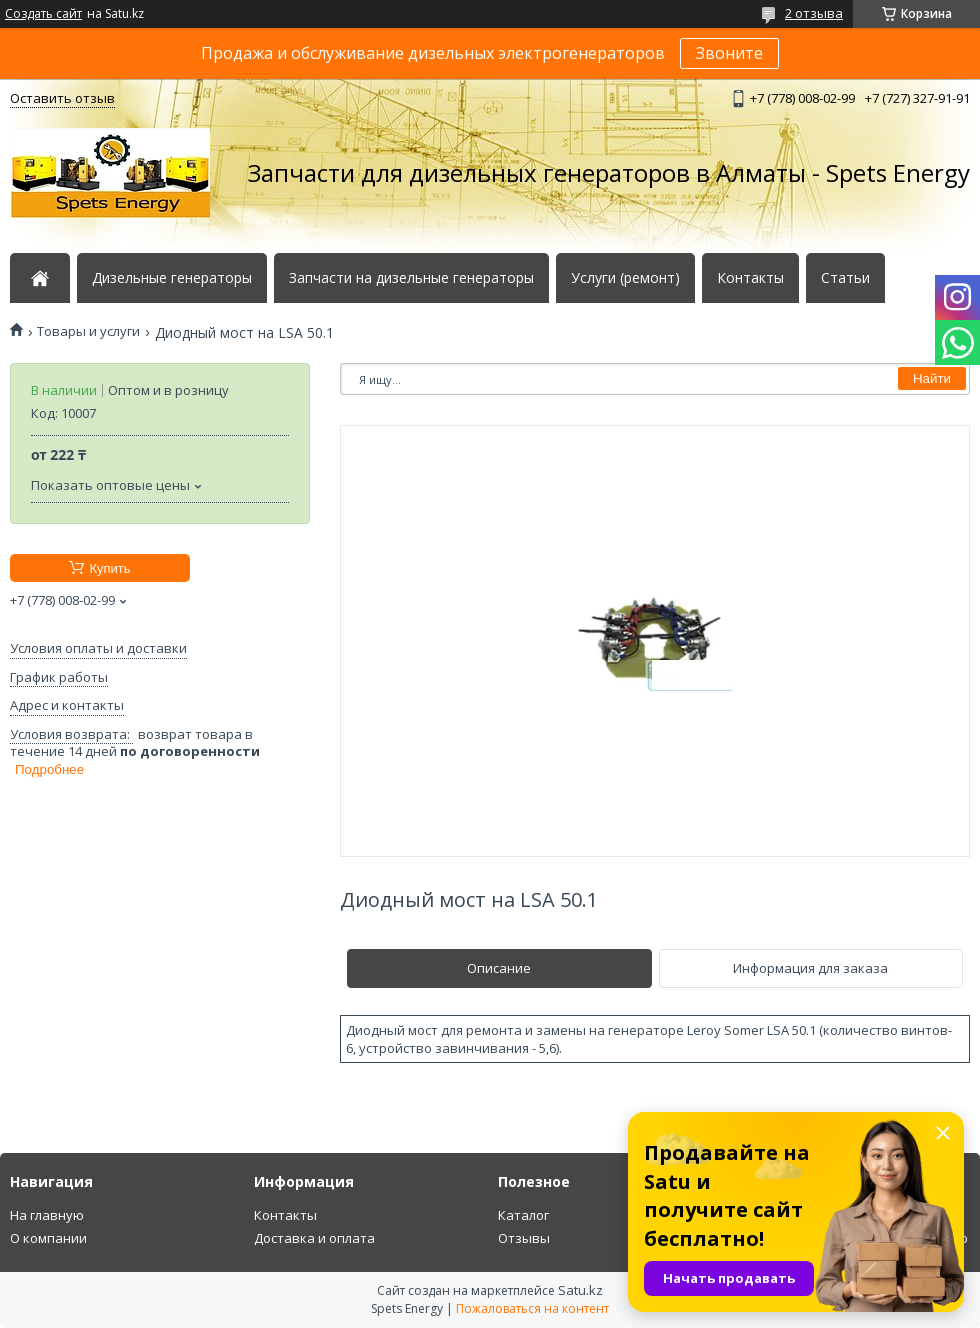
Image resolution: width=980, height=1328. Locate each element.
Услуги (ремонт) (625, 278)
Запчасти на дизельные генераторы (411, 278)
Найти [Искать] (932, 378)
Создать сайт (43, 14)
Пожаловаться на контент (532, 1308)
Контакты (750, 278)
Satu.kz (580, 1290)
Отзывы (524, 1238)
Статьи (845, 278)
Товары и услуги (88, 331)
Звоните (729, 53)
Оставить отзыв (62, 98)
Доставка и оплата (314, 1238)
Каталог (523, 1215)
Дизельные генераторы (172, 278)
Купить (109, 568)
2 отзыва (814, 13)
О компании (48, 1238)
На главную (47, 1215)
